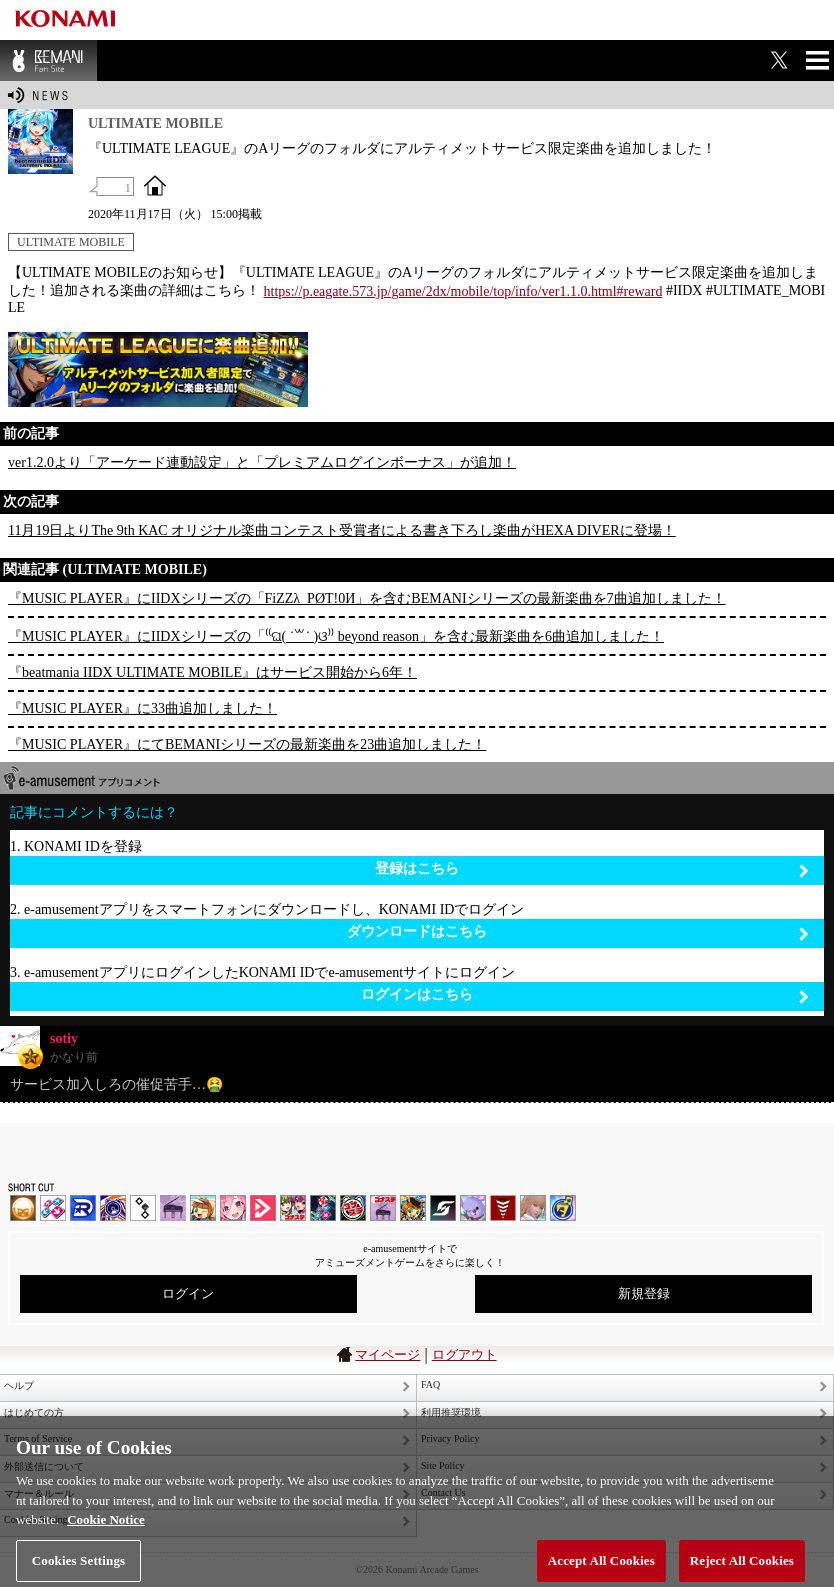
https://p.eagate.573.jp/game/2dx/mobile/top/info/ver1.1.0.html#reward (463, 291)
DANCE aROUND (263, 1208)
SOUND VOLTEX (233, 1208)
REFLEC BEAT (473, 1208)
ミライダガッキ (563, 1208)
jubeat (143, 1208)
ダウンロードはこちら (578, 932)
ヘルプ (19, 1385)
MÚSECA (503, 1208)
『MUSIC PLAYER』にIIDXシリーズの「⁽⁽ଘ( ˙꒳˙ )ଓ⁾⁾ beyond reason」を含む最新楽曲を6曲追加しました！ (336, 636)
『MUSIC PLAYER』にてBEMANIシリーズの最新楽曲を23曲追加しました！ (247, 744)
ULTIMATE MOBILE (71, 242)
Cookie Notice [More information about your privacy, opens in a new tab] (106, 1533)
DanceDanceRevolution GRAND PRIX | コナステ (323, 1208)
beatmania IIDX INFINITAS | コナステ (293, 1208)
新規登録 (644, 1293)
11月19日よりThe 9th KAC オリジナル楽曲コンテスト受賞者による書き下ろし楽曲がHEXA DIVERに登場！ (342, 530)
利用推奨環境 (451, 1412)
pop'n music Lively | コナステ (413, 1208)
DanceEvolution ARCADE (533, 1208)
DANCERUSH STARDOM (83, 1208)
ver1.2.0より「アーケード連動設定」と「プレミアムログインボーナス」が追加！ (262, 462)
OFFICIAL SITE (155, 185)
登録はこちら (592, 869)
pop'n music (203, 1208)
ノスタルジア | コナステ (383, 1208)
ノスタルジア (173, 1208)
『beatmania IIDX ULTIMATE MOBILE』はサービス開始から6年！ (212, 672)
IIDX (23, 1208)
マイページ (387, 1354)
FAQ (430, 1384)
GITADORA (113, 1208)
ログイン (188, 1293)
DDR (53, 1208)
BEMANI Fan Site (48, 60)
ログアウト (464, 1354)
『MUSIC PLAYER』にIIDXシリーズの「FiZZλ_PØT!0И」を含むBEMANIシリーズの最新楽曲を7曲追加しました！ (367, 598)
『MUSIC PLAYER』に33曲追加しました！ (142, 708)
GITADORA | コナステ (353, 1208)
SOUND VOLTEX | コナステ (443, 1208)
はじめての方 (34, 1412)
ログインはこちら (585, 995)
